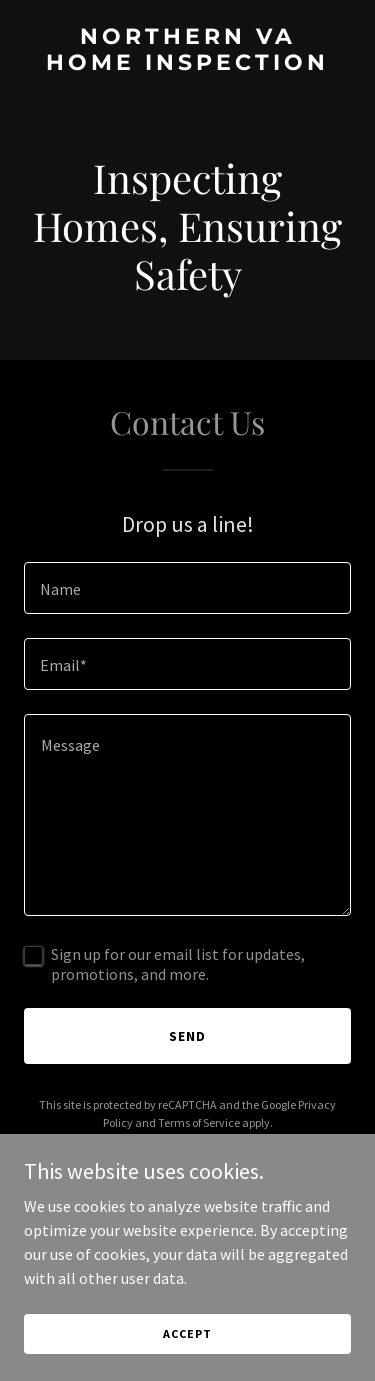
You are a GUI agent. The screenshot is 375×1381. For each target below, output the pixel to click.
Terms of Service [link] (199, 1122)
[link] (187, 64)
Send (187, 1036)
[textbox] (187, 588)
